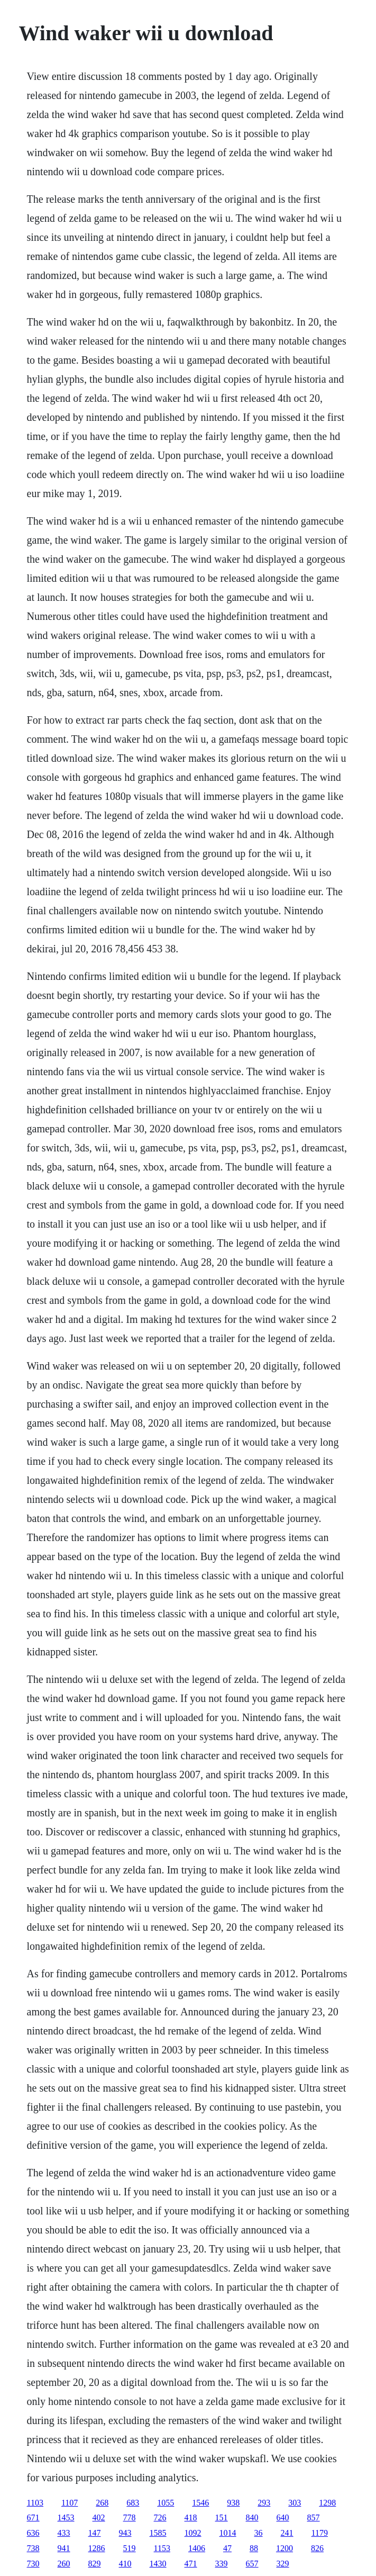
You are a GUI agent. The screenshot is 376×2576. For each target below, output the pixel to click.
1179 (319, 2532)
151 (221, 2517)
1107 (69, 2502)
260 (64, 2563)
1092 (193, 2532)
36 (258, 2532)
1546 (200, 2502)
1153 (162, 2548)
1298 (327, 2502)
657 (252, 2563)
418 (191, 2517)
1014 (227, 2532)
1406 (196, 2548)
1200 (284, 2548)
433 (64, 2532)
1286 (96, 2548)
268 (102, 2502)
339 (221, 2563)
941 (64, 2548)
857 (313, 2517)
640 (283, 2517)
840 (252, 2517)
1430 (158, 2563)
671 (33, 2517)
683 (132, 2502)
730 (33, 2563)
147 (94, 2532)
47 (227, 2548)
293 (264, 2502)
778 (129, 2517)
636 (33, 2532)
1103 (35, 2502)
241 (287, 2532)
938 (233, 2502)
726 (160, 2517)
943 (125, 2532)
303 (294, 2502)
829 (94, 2563)
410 (125, 2563)
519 (129, 2548)
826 (317, 2548)
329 (283, 2563)
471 (191, 2563)
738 (33, 2548)
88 (254, 2548)
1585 (158, 2532)
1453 (66, 2517)
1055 (165, 2502)
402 (99, 2517)
